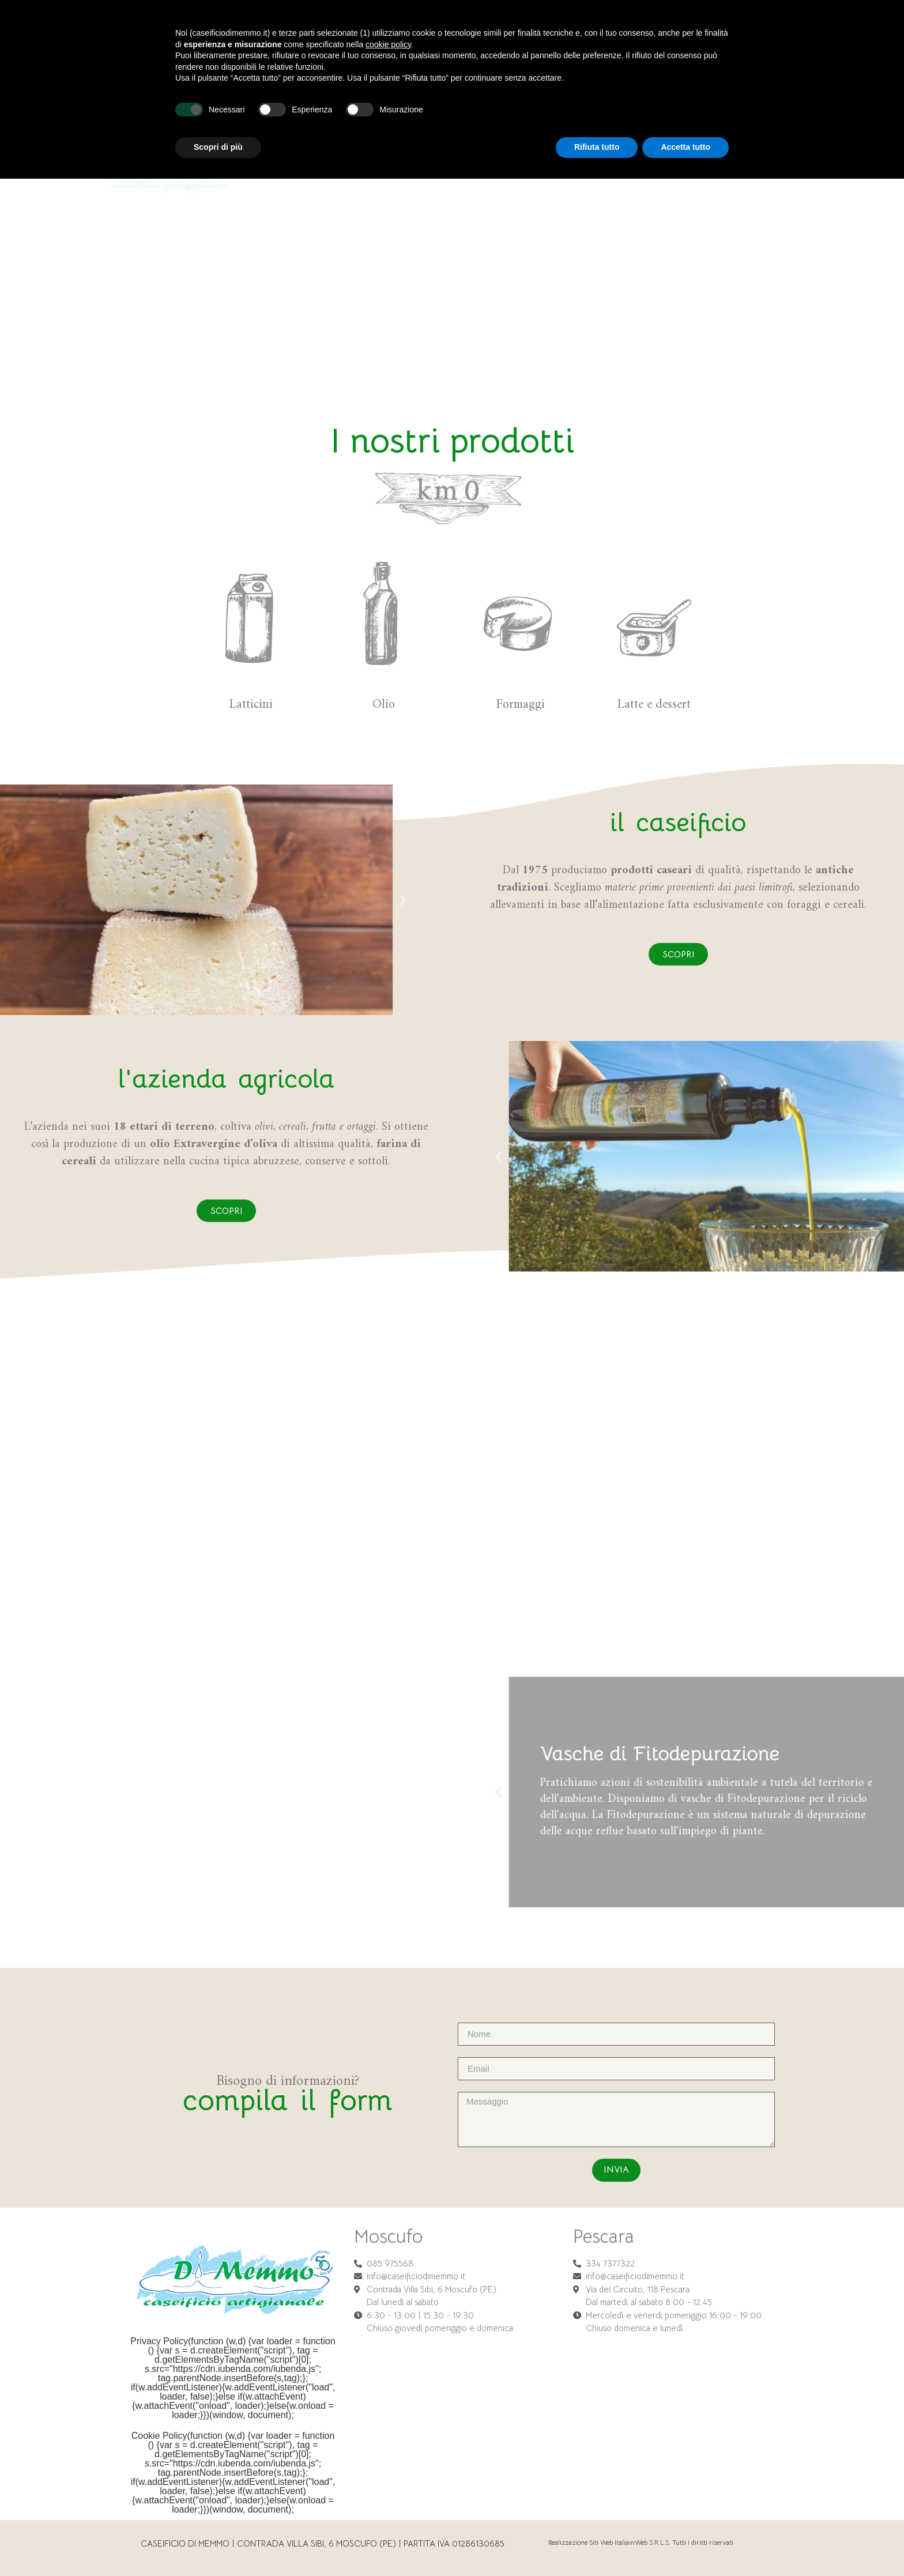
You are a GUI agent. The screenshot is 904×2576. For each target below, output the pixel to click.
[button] (20, 899)
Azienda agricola (576, 37)
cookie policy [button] (388, 2441)
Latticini (422, 37)
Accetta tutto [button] (685, 2544)
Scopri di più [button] (218, 2544)
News (726, 37)
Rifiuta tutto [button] (597, 2544)
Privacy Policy (159, 2341)
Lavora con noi (666, 37)
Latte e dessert (486, 37)
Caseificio (311, 37)
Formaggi (368, 37)
